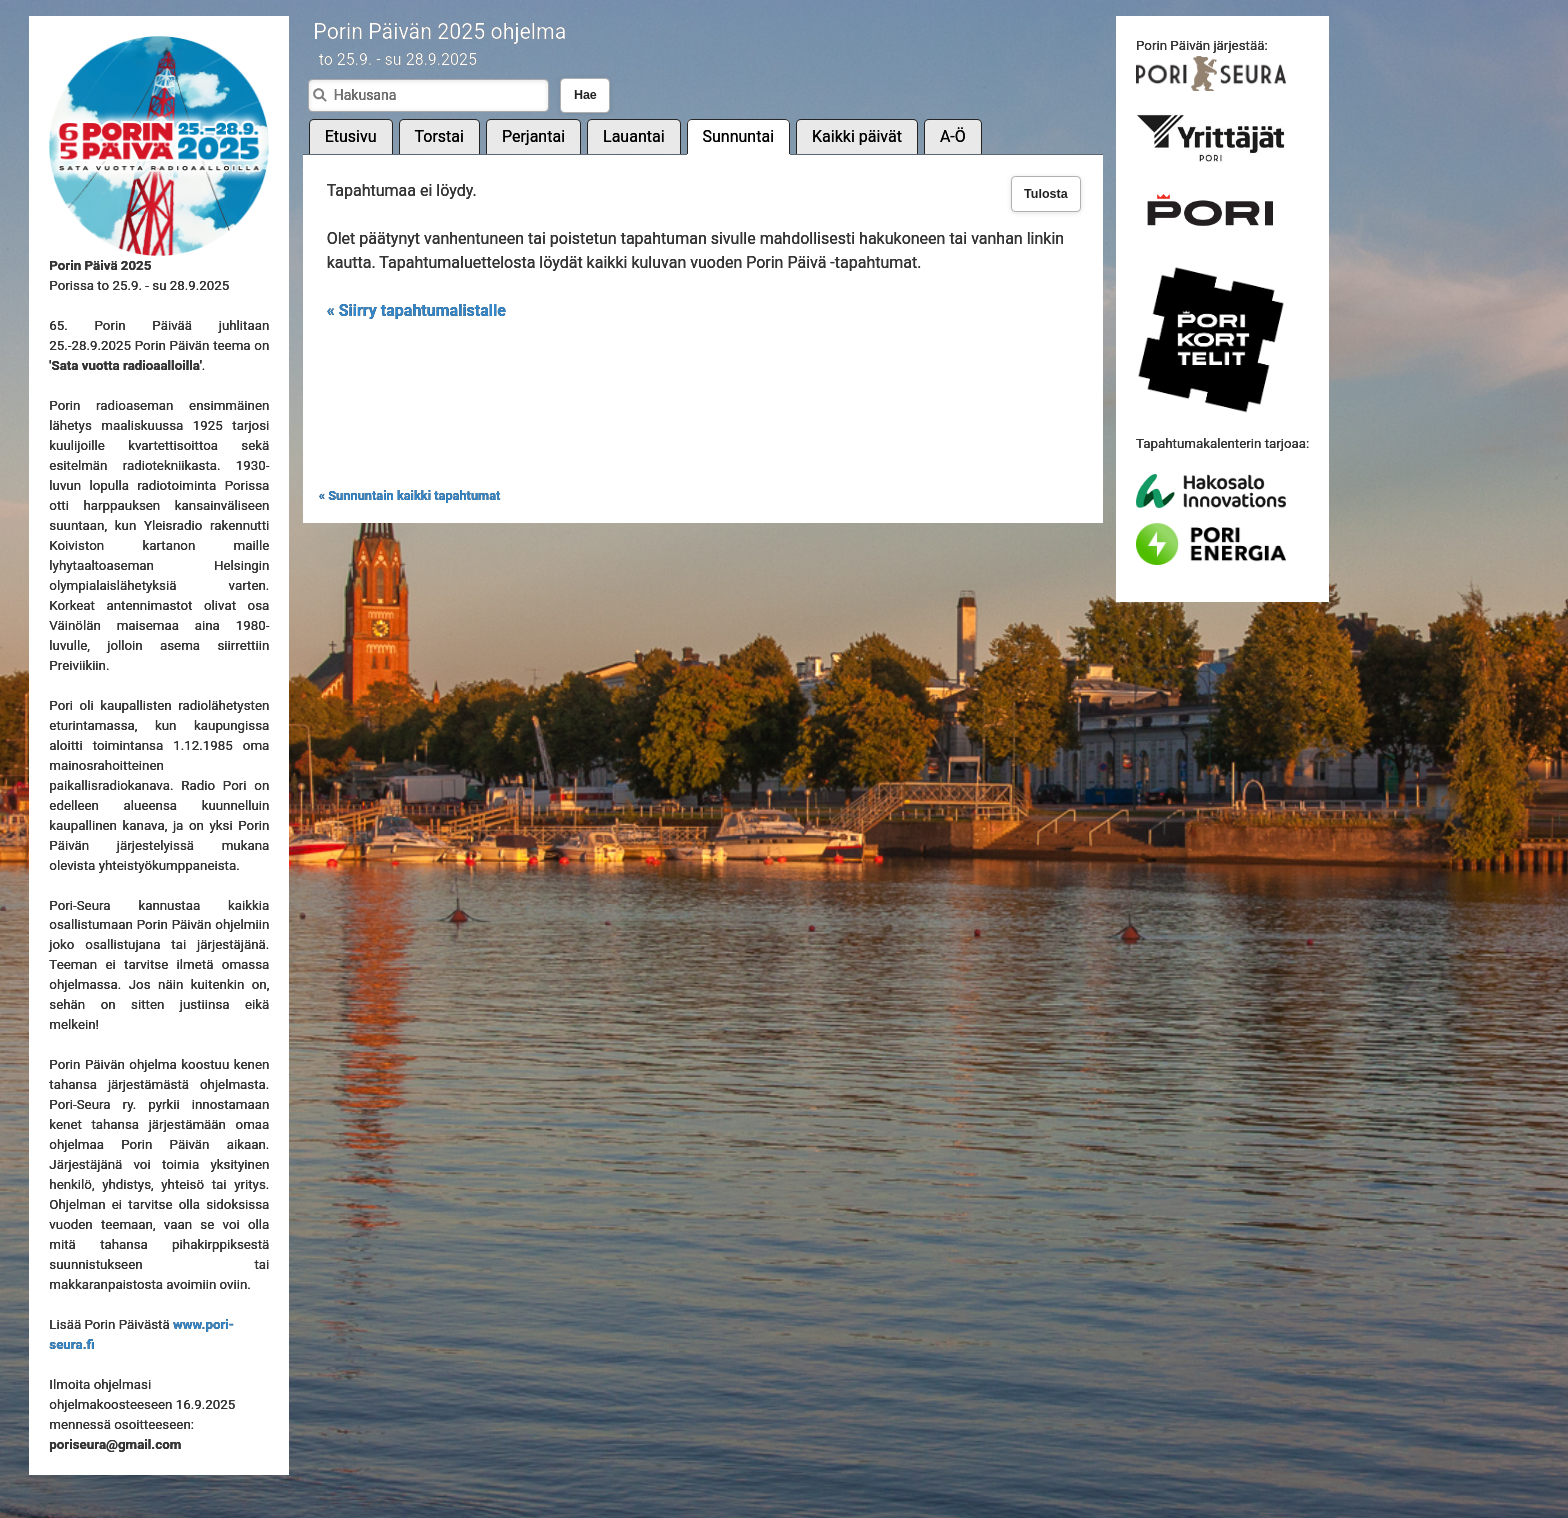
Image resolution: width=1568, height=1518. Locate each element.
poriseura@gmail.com (115, 1444)
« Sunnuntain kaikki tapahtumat (410, 495)
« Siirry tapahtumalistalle (416, 310)
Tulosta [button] (1046, 194)
